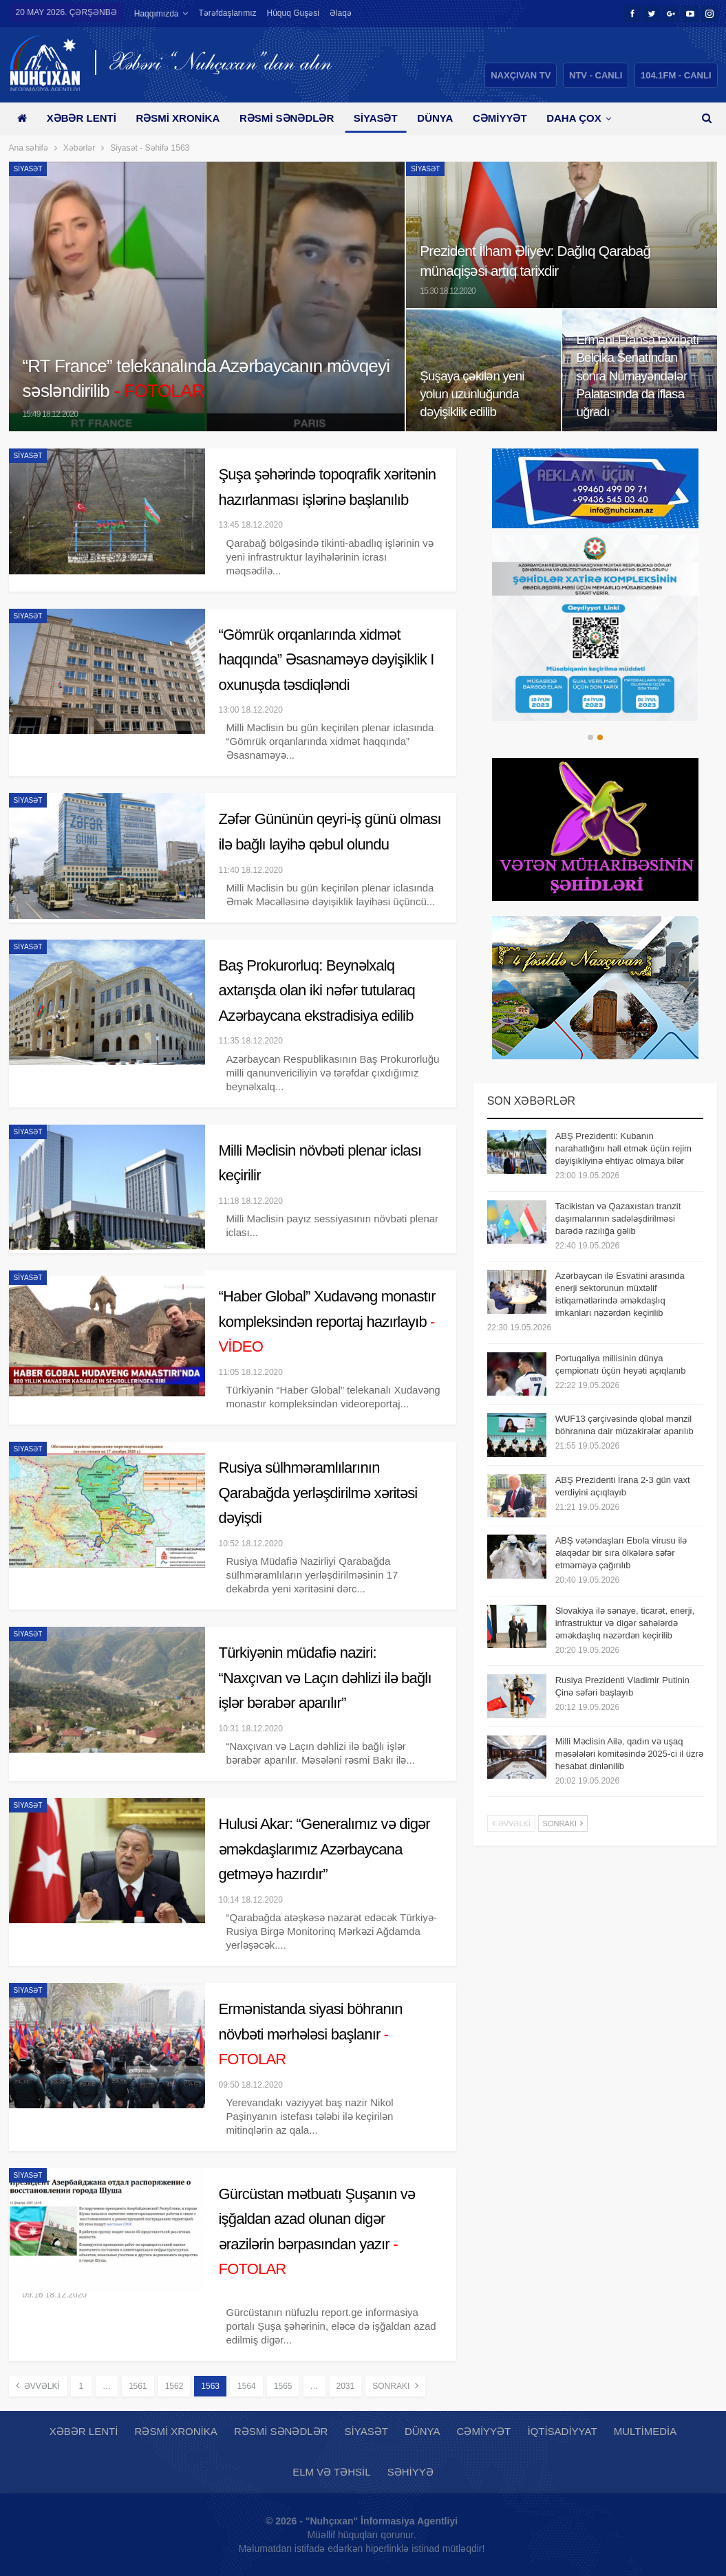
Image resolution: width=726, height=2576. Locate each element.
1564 (246, 2386)
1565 (283, 2386)
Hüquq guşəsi (293, 13)
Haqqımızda (156, 14)
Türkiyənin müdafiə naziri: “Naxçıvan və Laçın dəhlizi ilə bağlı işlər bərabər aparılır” (325, 1677)
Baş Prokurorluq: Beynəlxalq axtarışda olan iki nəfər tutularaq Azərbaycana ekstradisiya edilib (317, 990)
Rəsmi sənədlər (286, 118)
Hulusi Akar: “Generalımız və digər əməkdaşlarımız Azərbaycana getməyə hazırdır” (324, 1849)
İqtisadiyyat (562, 2431)
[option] (595, 628)
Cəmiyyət (500, 118)
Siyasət (376, 118)
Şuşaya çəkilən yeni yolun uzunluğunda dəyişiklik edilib (472, 394)
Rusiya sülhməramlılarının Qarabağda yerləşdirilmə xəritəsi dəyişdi (318, 1492)
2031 (346, 2386)
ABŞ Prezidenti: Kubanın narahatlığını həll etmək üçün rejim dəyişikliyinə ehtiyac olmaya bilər (623, 1148)
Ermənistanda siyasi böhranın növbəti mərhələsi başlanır (311, 2034)
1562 (174, 2386)
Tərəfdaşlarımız (227, 13)
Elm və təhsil (331, 2472)
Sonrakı (395, 2385)
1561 (138, 2386)
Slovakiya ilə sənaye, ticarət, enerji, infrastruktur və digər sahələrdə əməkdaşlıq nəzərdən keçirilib (624, 1623)
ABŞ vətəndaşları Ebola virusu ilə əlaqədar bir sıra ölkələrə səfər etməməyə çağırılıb (621, 1552)
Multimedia (645, 2431)
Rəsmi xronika (178, 118)
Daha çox (573, 118)
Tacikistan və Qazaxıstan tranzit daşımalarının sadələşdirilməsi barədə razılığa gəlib (618, 1218)
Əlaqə (341, 13)
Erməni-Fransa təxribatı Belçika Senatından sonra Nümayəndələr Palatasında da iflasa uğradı (637, 375)
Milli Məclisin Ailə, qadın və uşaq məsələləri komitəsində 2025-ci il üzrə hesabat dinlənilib (629, 1753)
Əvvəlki (38, 2385)
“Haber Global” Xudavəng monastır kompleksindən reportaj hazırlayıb (327, 1321)
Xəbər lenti (81, 118)
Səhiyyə (410, 2472)
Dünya (435, 118)
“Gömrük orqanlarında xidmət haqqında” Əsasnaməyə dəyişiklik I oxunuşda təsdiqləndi (326, 659)
